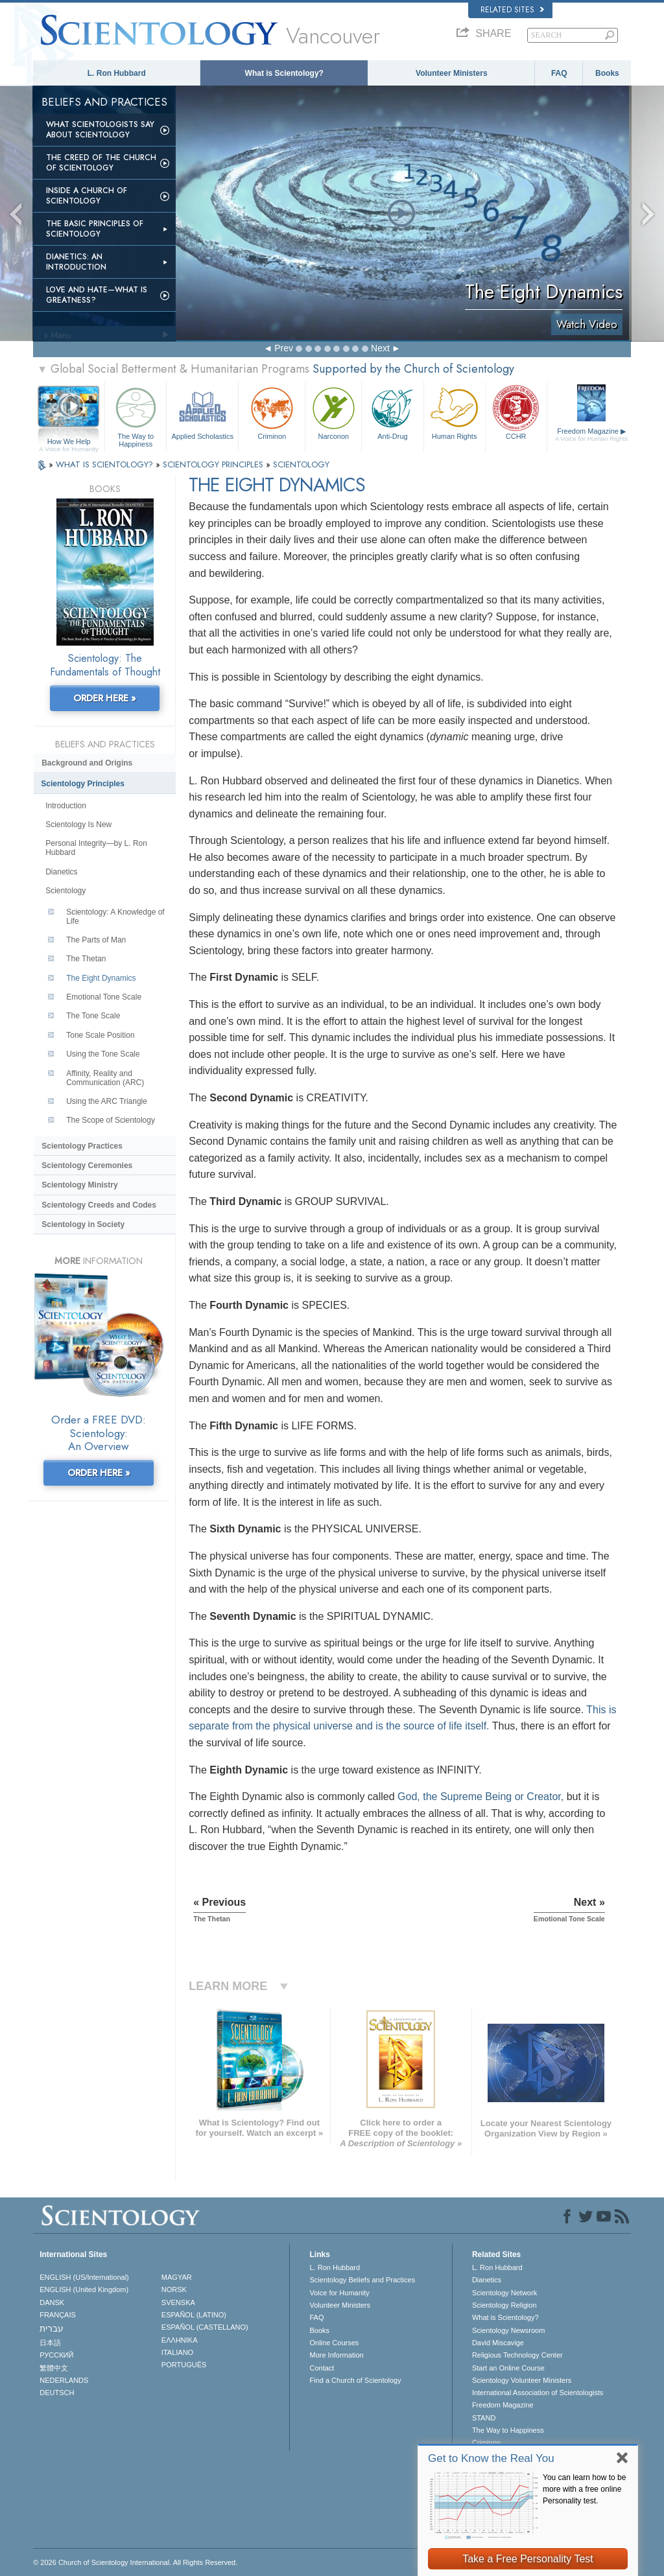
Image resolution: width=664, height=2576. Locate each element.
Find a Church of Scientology (355, 2380)
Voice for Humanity (339, 2293)
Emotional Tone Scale (103, 996)
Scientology (65, 890)
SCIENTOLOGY (301, 464)
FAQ (559, 73)
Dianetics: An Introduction (76, 262)
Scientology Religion (504, 2305)
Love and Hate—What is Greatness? (96, 295)
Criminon (272, 412)
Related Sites (512, 10)
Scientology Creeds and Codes (99, 1205)
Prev (283, 348)
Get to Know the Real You (491, 2458)
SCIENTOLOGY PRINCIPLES (214, 464)
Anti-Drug (392, 412)
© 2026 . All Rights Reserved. (135, 2562)
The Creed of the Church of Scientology (101, 163)
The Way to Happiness (135, 415)
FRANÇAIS (58, 2315)
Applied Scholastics (202, 412)
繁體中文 (54, 2368)
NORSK (174, 2289)
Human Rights (454, 412)
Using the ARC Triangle (106, 1101)
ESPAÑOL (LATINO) (193, 2315)
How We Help (68, 442)
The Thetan (86, 958)
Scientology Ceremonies (87, 1165)
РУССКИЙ (56, 2355)
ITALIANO (177, 2352)
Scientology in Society (83, 1224)
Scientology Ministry (79, 1184)
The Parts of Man (96, 939)
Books (607, 73)
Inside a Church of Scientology (86, 196)
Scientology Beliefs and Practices (362, 2280)
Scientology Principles (82, 783)
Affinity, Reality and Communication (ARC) (105, 1078)
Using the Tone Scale (102, 1054)
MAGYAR (176, 2277)
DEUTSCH (57, 2392)
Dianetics (61, 871)
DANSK (52, 2302)
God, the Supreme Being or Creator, (480, 1796)
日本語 (50, 2343)
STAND (483, 2418)
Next (380, 348)
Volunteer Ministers (451, 73)
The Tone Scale (93, 1015)
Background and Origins (87, 762)
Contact (321, 2368)
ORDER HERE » (104, 698)
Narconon (333, 412)
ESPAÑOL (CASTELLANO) (204, 2327)
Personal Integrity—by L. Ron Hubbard (96, 848)
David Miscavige (498, 2343)
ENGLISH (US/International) (84, 2277)
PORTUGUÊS (183, 2365)
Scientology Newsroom (508, 2330)
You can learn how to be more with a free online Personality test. (584, 2489)
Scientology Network (504, 2293)
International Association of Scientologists (537, 2392)
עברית (52, 2328)
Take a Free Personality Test (527, 2558)
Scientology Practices (82, 1146)
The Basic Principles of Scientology (94, 229)
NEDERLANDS (64, 2380)
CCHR (516, 412)
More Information (336, 2355)
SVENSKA (178, 2302)
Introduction (65, 805)
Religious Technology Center (517, 2355)
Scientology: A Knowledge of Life (115, 916)
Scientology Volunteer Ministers (521, 2380)
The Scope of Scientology (110, 1120)
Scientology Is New (78, 824)
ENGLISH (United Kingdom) (84, 2289)
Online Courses (334, 2343)
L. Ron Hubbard (117, 73)
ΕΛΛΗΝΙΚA (179, 2340)
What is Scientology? (284, 73)
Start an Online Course (508, 2368)
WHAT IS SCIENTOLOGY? (106, 464)
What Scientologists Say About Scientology (100, 130)
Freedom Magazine (592, 435)
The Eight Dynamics (101, 978)
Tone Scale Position (100, 1035)
